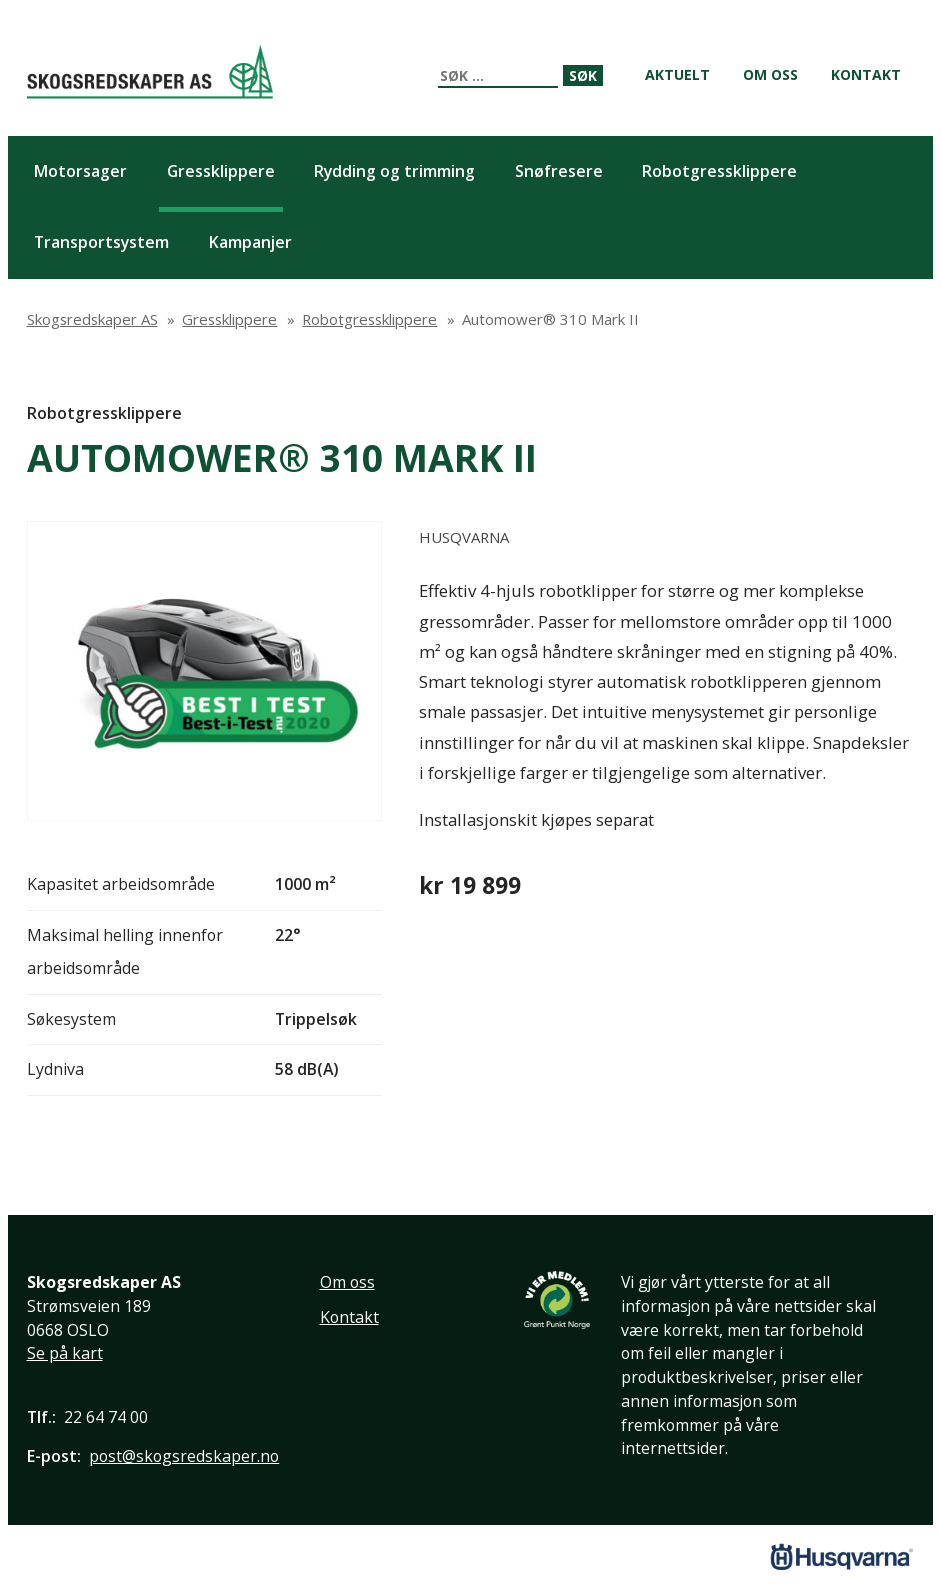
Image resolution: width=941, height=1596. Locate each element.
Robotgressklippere (104, 413)
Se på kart (65, 1353)
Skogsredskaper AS (150, 71)
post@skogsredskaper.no (184, 1456)
